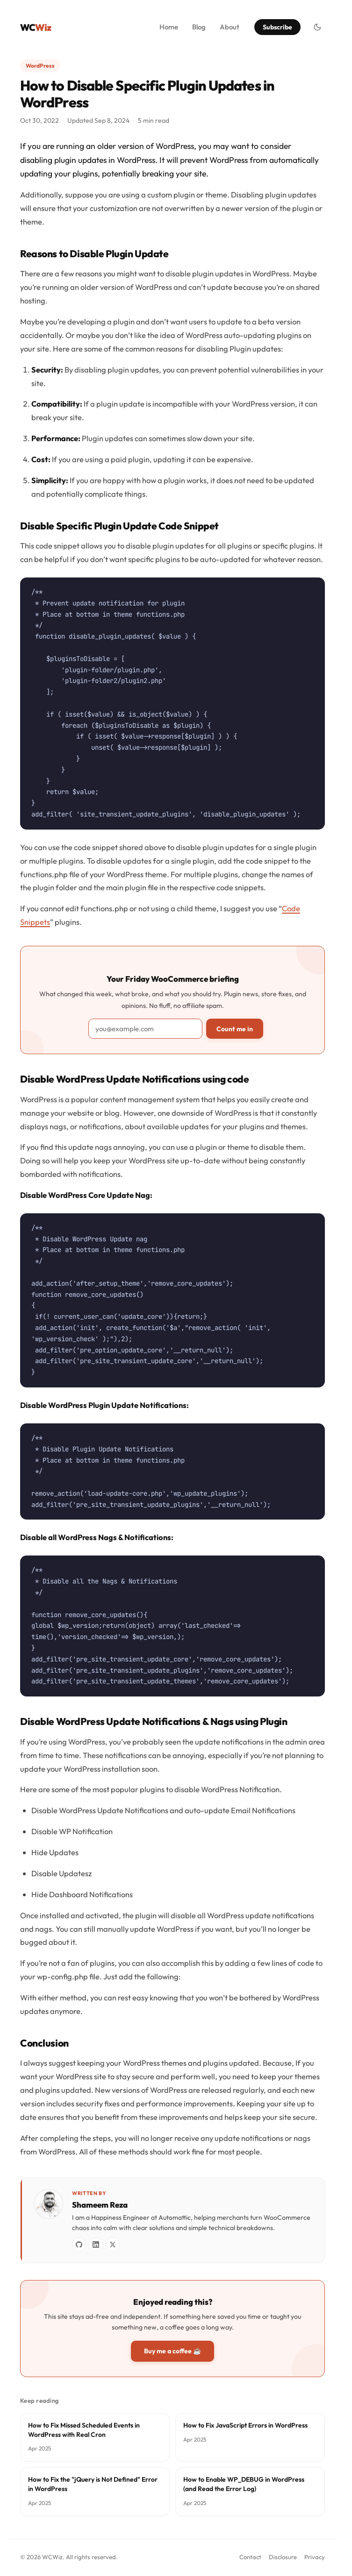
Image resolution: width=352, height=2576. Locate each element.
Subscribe (277, 27)
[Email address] (145, 1029)
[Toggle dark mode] (317, 27)
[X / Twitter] (113, 2245)
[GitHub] (79, 2245)
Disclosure (283, 2557)
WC (35, 27)
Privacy (314, 2557)
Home (168, 26)
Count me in (234, 1029)
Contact (250, 2557)
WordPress (40, 65)
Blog (199, 26)
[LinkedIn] (96, 2245)
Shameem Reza (100, 2205)
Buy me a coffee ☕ (172, 2351)
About (229, 26)
